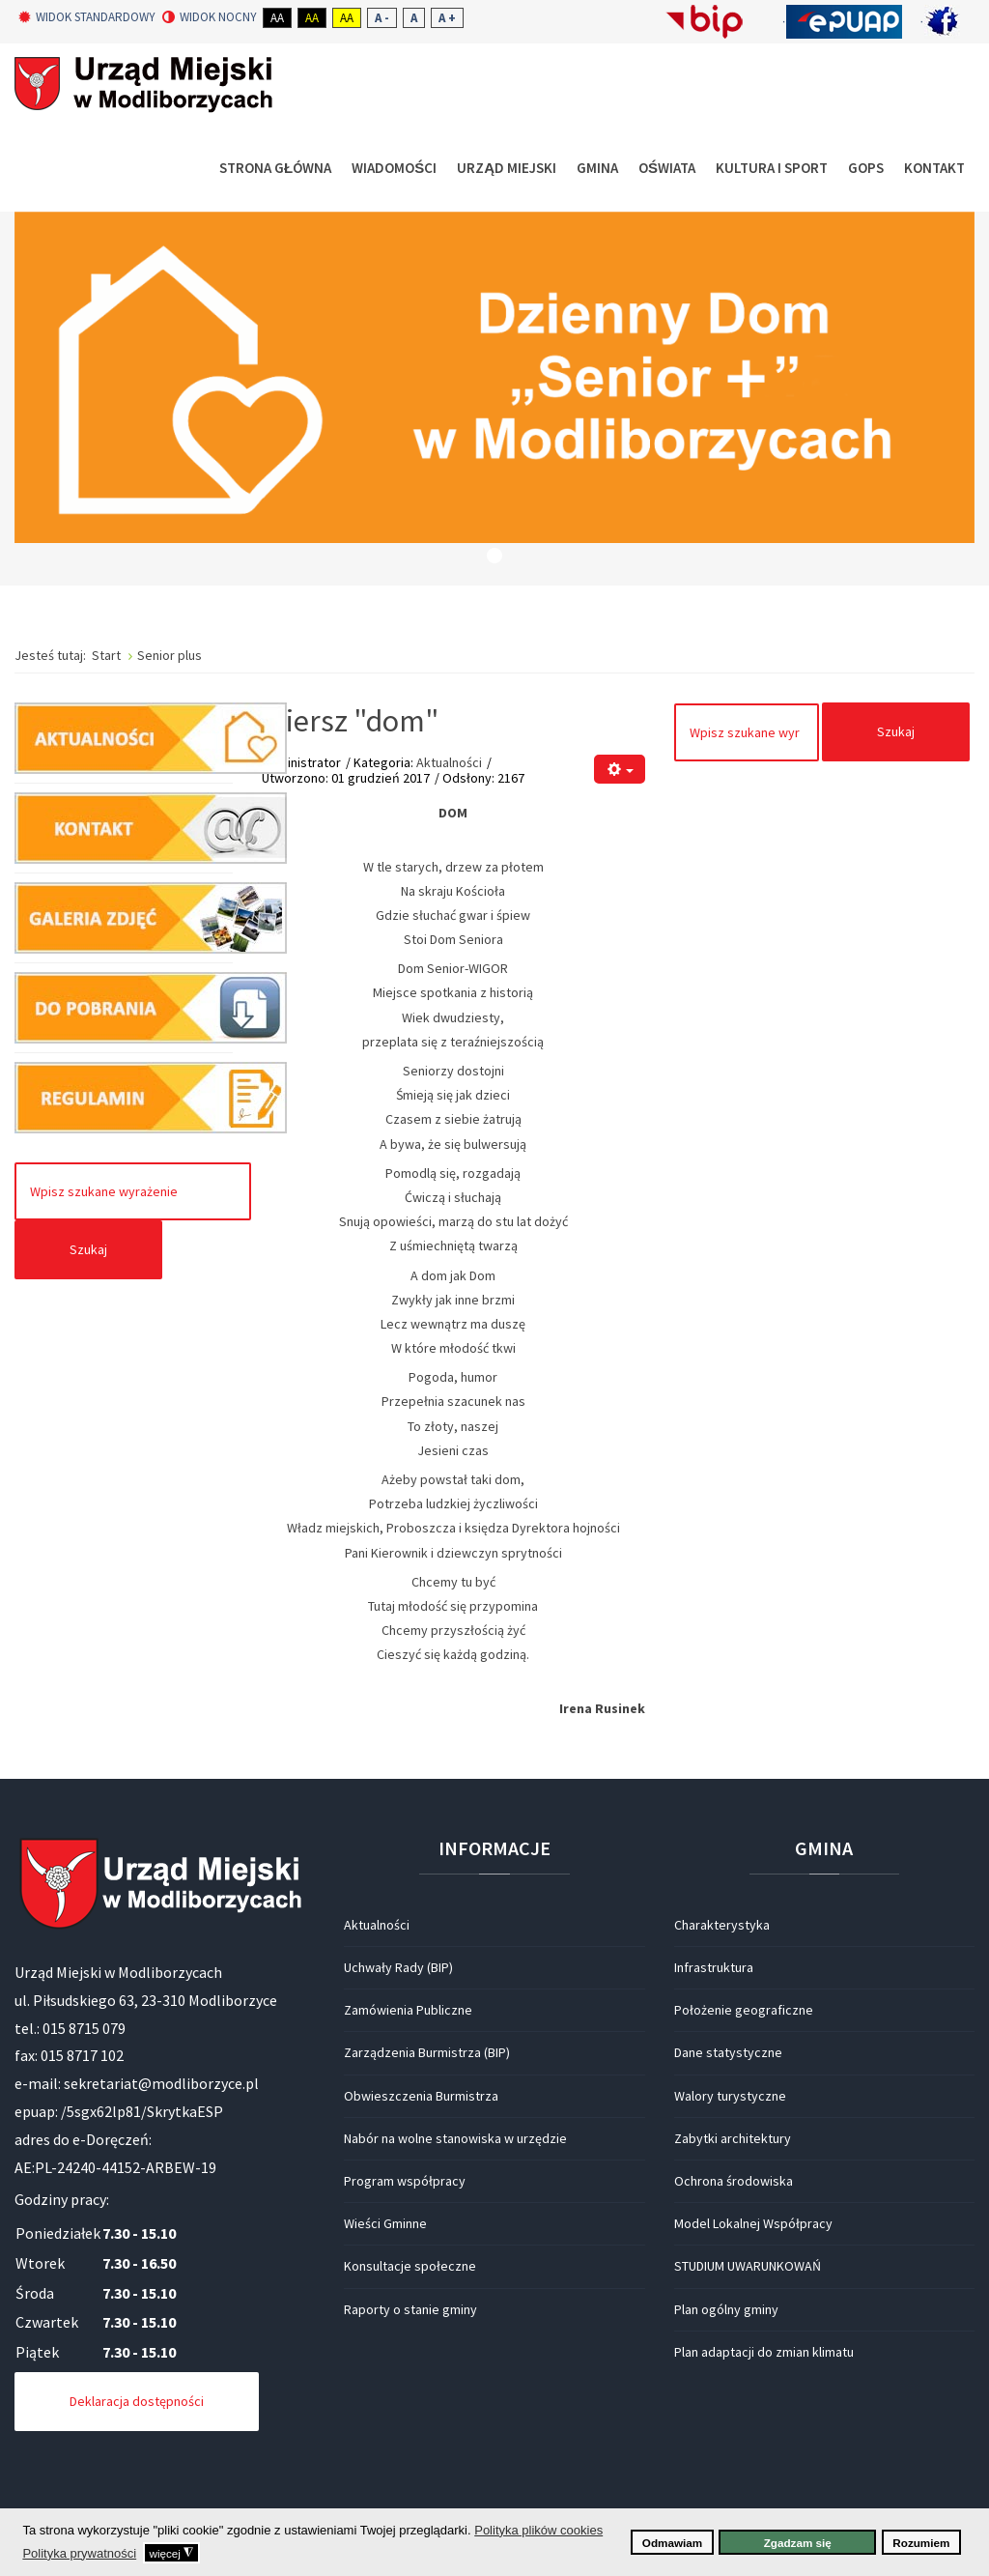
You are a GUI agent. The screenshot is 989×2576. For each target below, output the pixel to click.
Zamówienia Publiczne (408, 2009)
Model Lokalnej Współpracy (753, 2223)
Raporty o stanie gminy (410, 2309)
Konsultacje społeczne (410, 2266)
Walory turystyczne (730, 2095)
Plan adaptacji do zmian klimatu (764, 2352)
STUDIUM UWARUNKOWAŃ (747, 2266)
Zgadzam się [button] (798, 2542)
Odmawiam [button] (672, 2542)
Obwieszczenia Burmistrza (421, 2095)
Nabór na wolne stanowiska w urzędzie (455, 2138)
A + (447, 18)
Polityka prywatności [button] (79, 2553)
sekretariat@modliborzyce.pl (161, 2083)
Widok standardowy (86, 17)
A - (382, 18)
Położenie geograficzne (743, 2009)
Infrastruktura (713, 1967)
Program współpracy (405, 2181)
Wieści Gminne (385, 2223)
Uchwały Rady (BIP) (398, 1967)
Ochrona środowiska (733, 2181)
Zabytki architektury (732, 2138)
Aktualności (449, 762)
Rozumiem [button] (920, 2542)
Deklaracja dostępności (137, 2401)
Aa (277, 18)
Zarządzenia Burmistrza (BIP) (427, 2052)
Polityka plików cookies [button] (538, 2530)
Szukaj (88, 1249)
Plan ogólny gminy (726, 2309)
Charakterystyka (722, 1924)
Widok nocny (209, 17)
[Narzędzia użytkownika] (619, 770)
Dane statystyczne (728, 2052)
